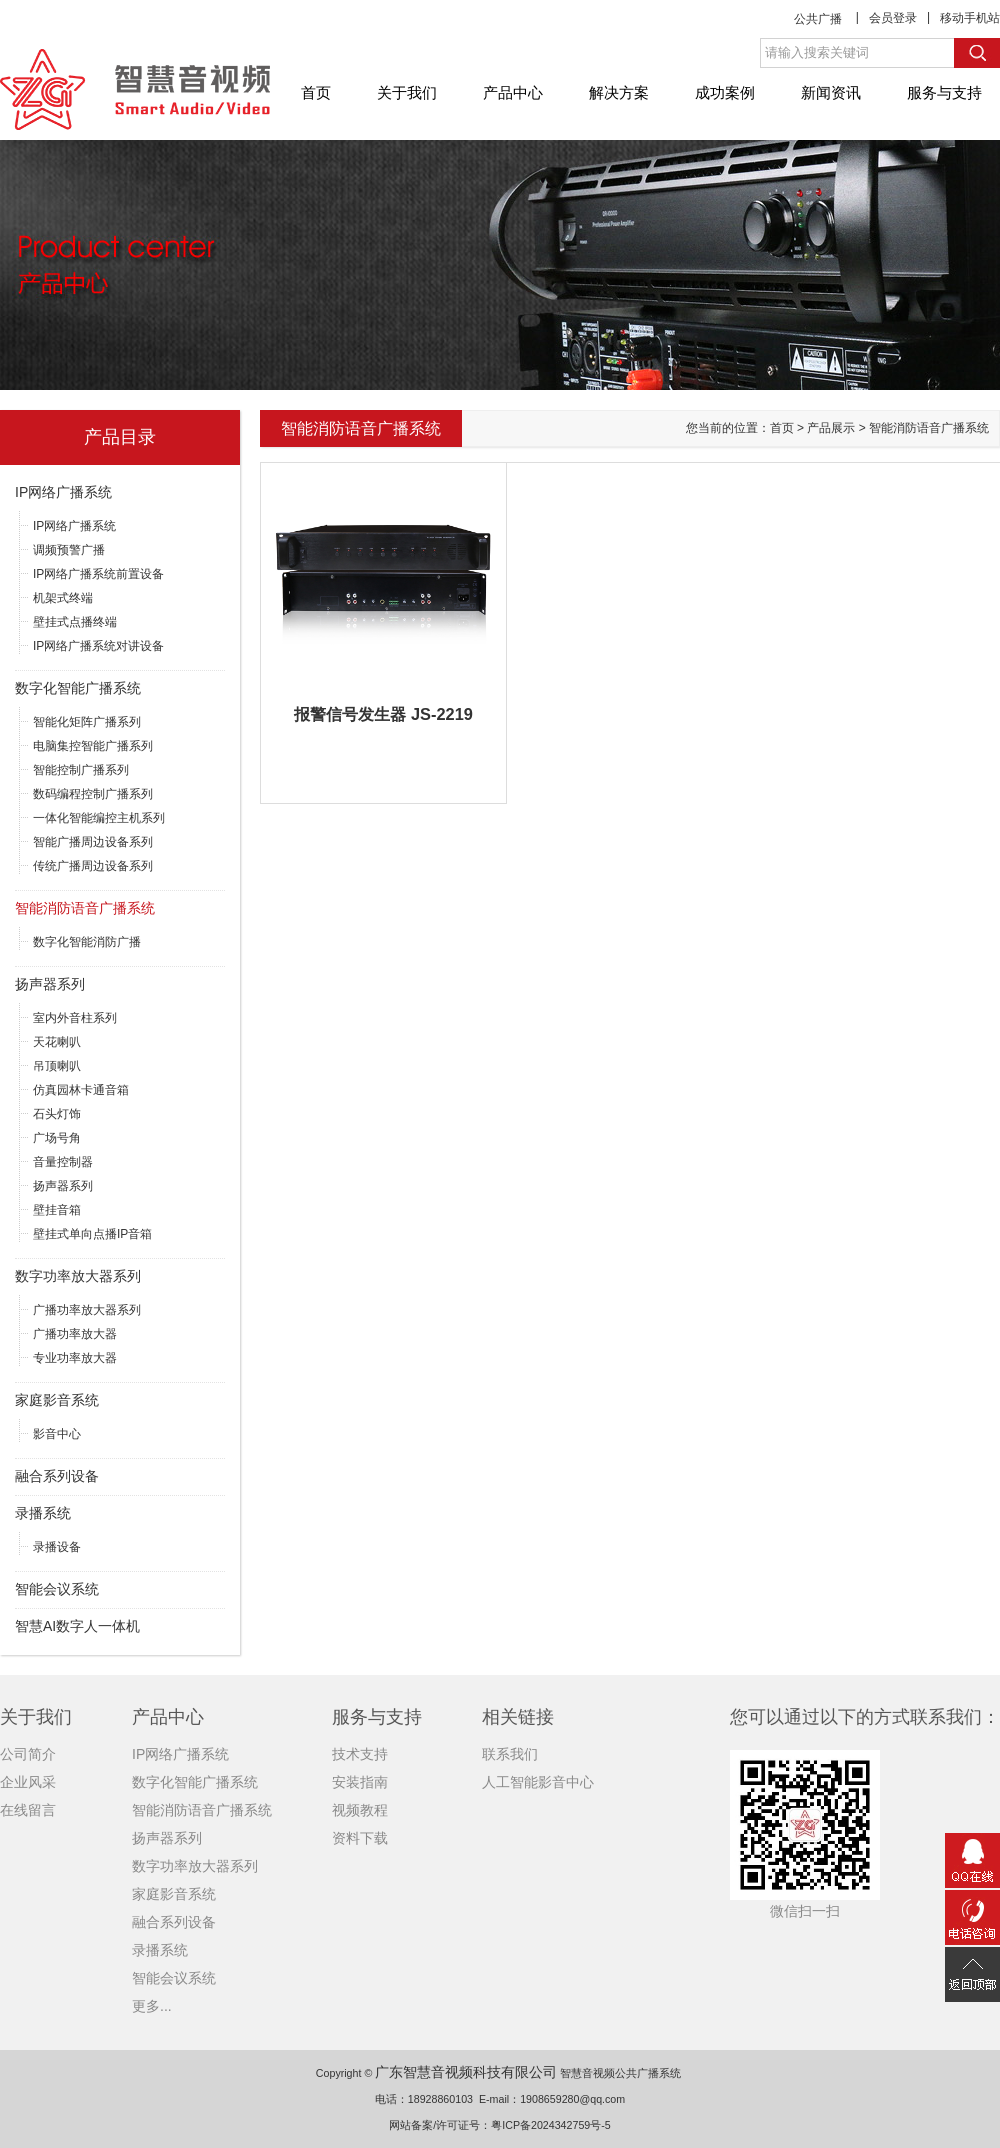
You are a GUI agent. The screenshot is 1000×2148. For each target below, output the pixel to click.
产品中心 (513, 92)
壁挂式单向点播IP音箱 (92, 1234)
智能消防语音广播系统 (85, 908)
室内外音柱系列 (75, 1018)
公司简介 (28, 1754)
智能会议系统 (57, 1589)
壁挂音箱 (57, 1210)
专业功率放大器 (75, 1358)
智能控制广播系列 (81, 770)
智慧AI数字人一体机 (77, 1626)
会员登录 (893, 18)
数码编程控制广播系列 (93, 794)
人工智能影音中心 (538, 1782)
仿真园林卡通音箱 (81, 1090)
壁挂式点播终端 (75, 622)
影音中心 (57, 1434)
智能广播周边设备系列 (93, 842)
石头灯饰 (57, 1114)
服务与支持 (944, 92)
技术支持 (360, 1754)
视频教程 (360, 1810)
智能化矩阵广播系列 (87, 722)
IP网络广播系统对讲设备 (98, 646)
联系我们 (510, 1754)
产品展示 (831, 428)
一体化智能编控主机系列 (99, 818)
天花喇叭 (57, 1042)
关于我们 (407, 92)
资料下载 (360, 1838)
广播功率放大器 (75, 1334)
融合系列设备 (57, 1476)
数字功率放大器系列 (78, 1276)
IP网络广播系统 (63, 492)
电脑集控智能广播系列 (93, 746)
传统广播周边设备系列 (93, 866)
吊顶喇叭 (57, 1066)
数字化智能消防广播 (87, 942)
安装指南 (360, 1782)
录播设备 (57, 1547)
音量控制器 (63, 1162)
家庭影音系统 (57, 1400)
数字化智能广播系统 (78, 688)
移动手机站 (970, 18)
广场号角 (57, 1138)
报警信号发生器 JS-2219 (383, 714)
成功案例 (725, 92)
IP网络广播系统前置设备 (98, 574)
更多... (152, 2006)
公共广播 (818, 19)
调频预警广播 (69, 550)
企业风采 (28, 1782)
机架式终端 (63, 598)
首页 (316, 92)
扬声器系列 (50, 984)
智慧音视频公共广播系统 (620, 2073)
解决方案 (619, 92)
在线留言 (28, 1810)
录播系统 (43, 1513)
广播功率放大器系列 (87, 1310)
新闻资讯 (831, 92)
